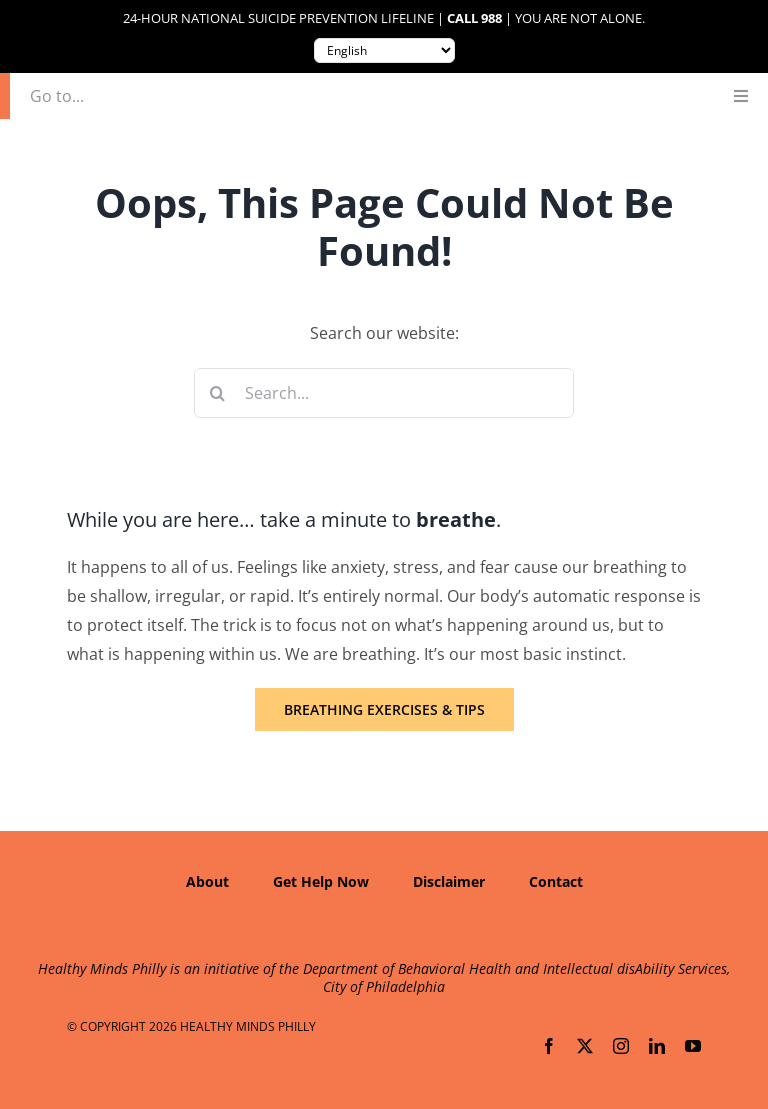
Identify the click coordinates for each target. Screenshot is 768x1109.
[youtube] (693, 1046)
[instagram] (621, 1046)
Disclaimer (449, 881)
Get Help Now (321, 881)
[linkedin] (657, 1046)
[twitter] (585, 1046)
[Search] (219, 393)
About (207, 881)
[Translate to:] (384, 50)
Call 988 (474, 18)
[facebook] (549, 1046)
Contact (556, 881)
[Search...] (384, 393)
